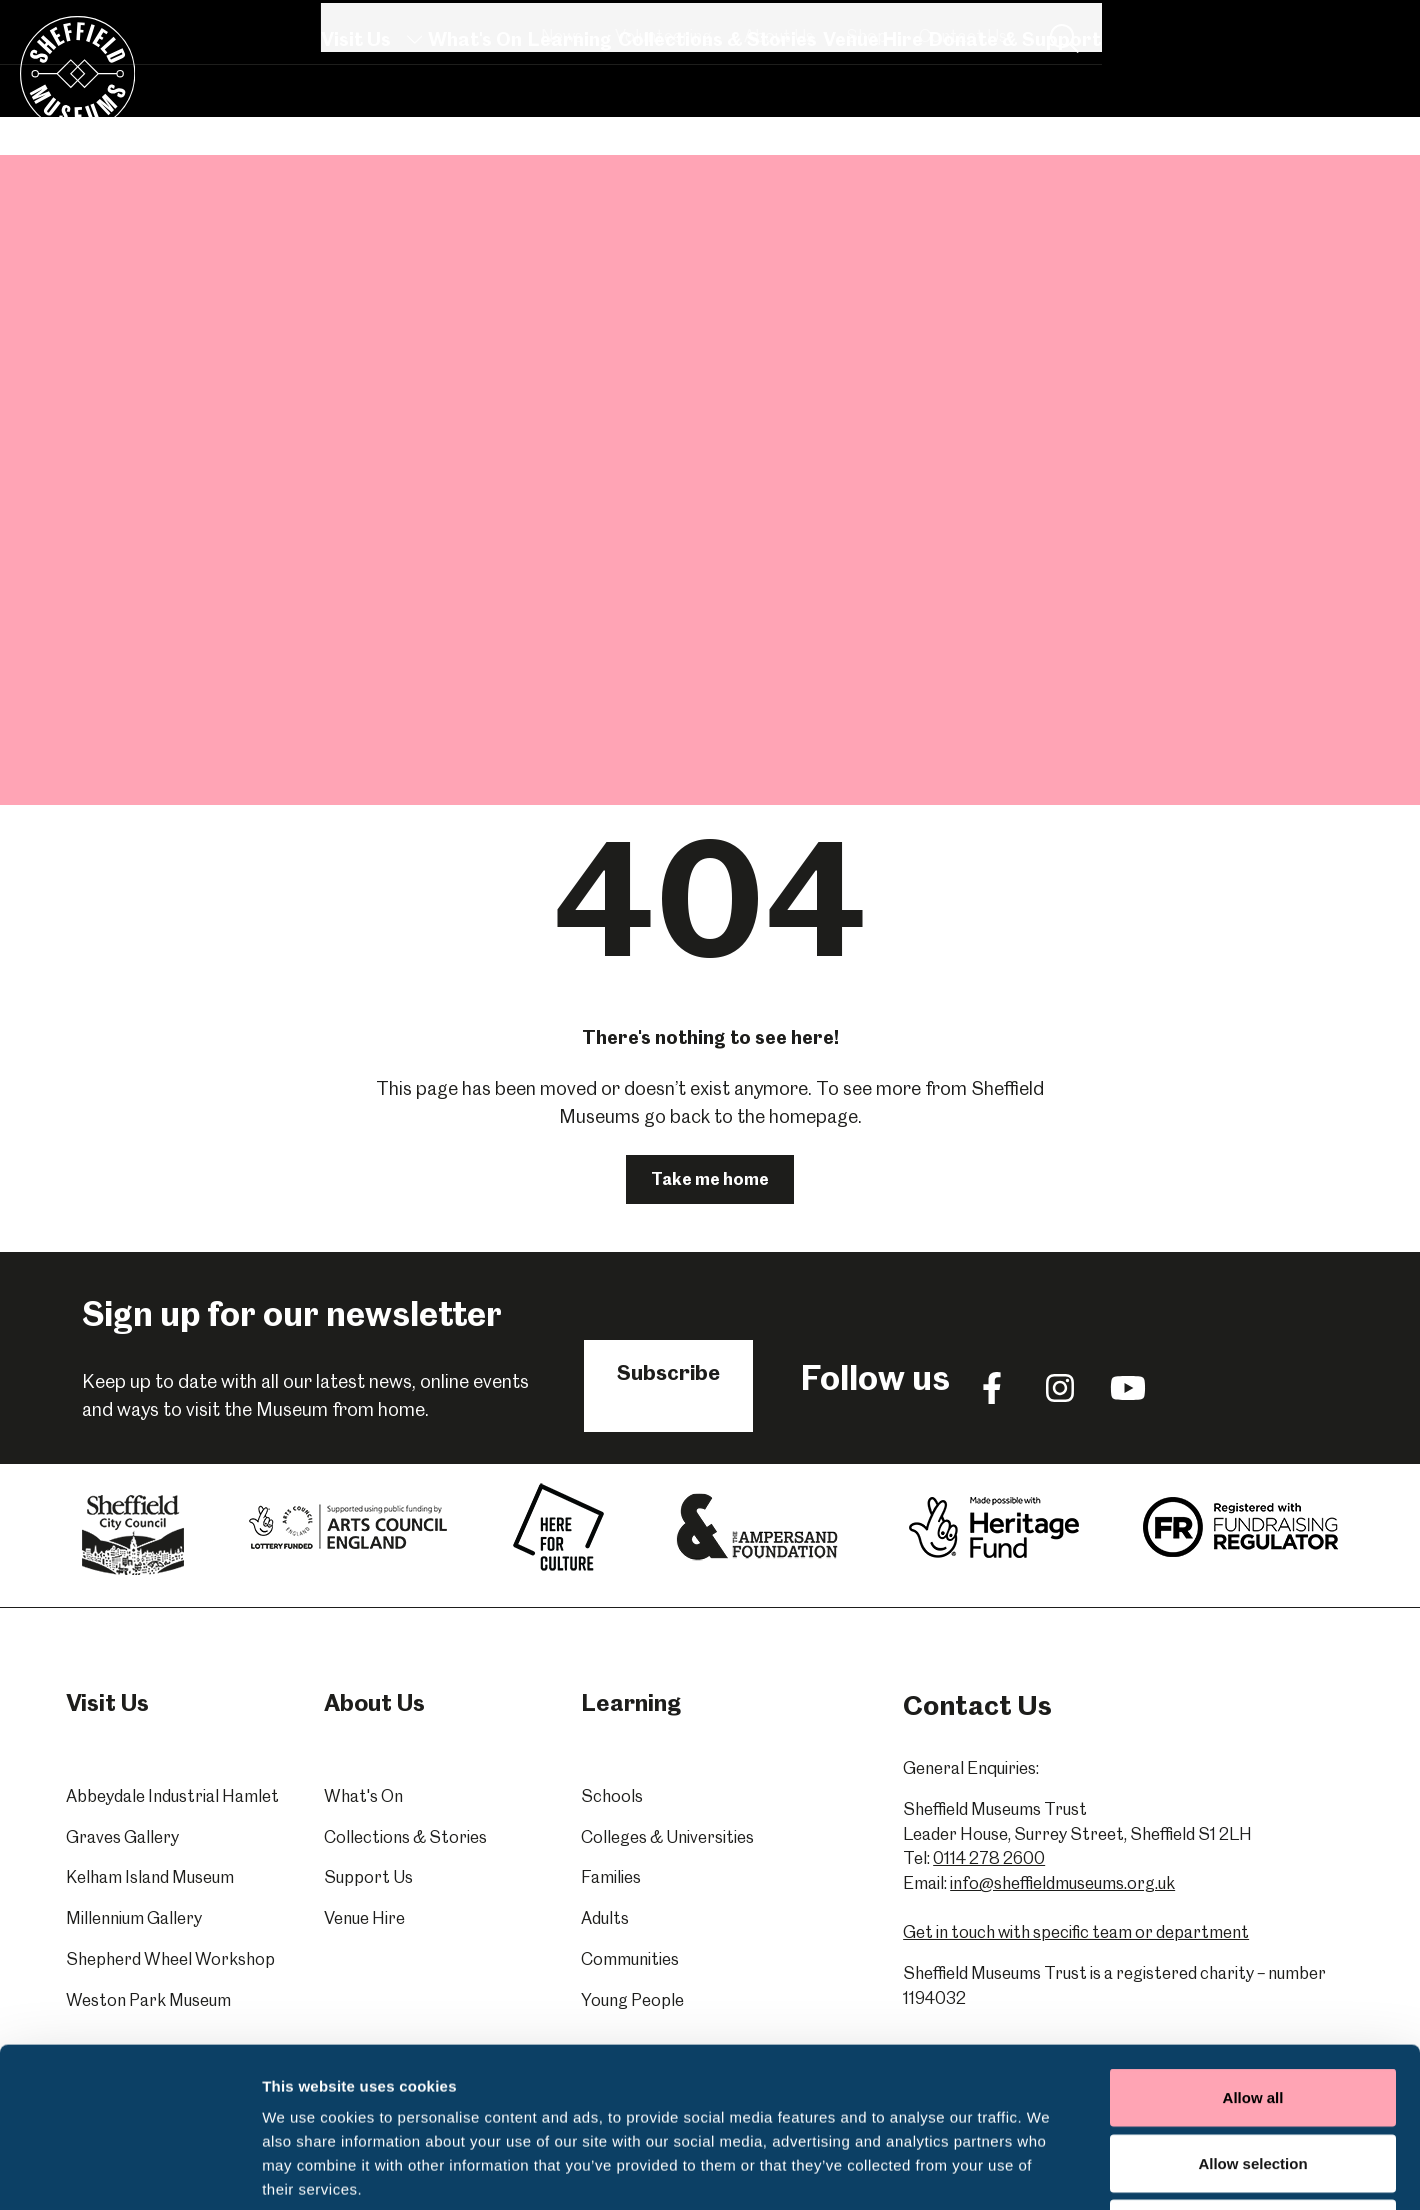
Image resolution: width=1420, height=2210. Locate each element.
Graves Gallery (122, 1837)
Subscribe (668, 1372)
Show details (1049, 2170)
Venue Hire (872, 112)
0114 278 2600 (989, 1858)
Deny (1253, 2078)
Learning (569, 112)
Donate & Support (1014, 112)
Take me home (710, 1179)
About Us (1098, 26)
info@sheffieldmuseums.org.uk (1062, 1883)
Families (611, 1877)
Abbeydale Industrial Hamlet (172, 1796)
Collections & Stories (716, 112)
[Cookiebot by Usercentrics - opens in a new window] (129, 2171)
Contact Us (1282, 26)
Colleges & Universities (667, 1837)
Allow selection (1252, 2013)
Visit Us (371, 112)
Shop (1185, 26)
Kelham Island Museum (150, 1877)
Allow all (1253, 1947)
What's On (474, 112)
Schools (612, 1796)
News (881, 26)
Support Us (368, 1877)
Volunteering (982, 26)
